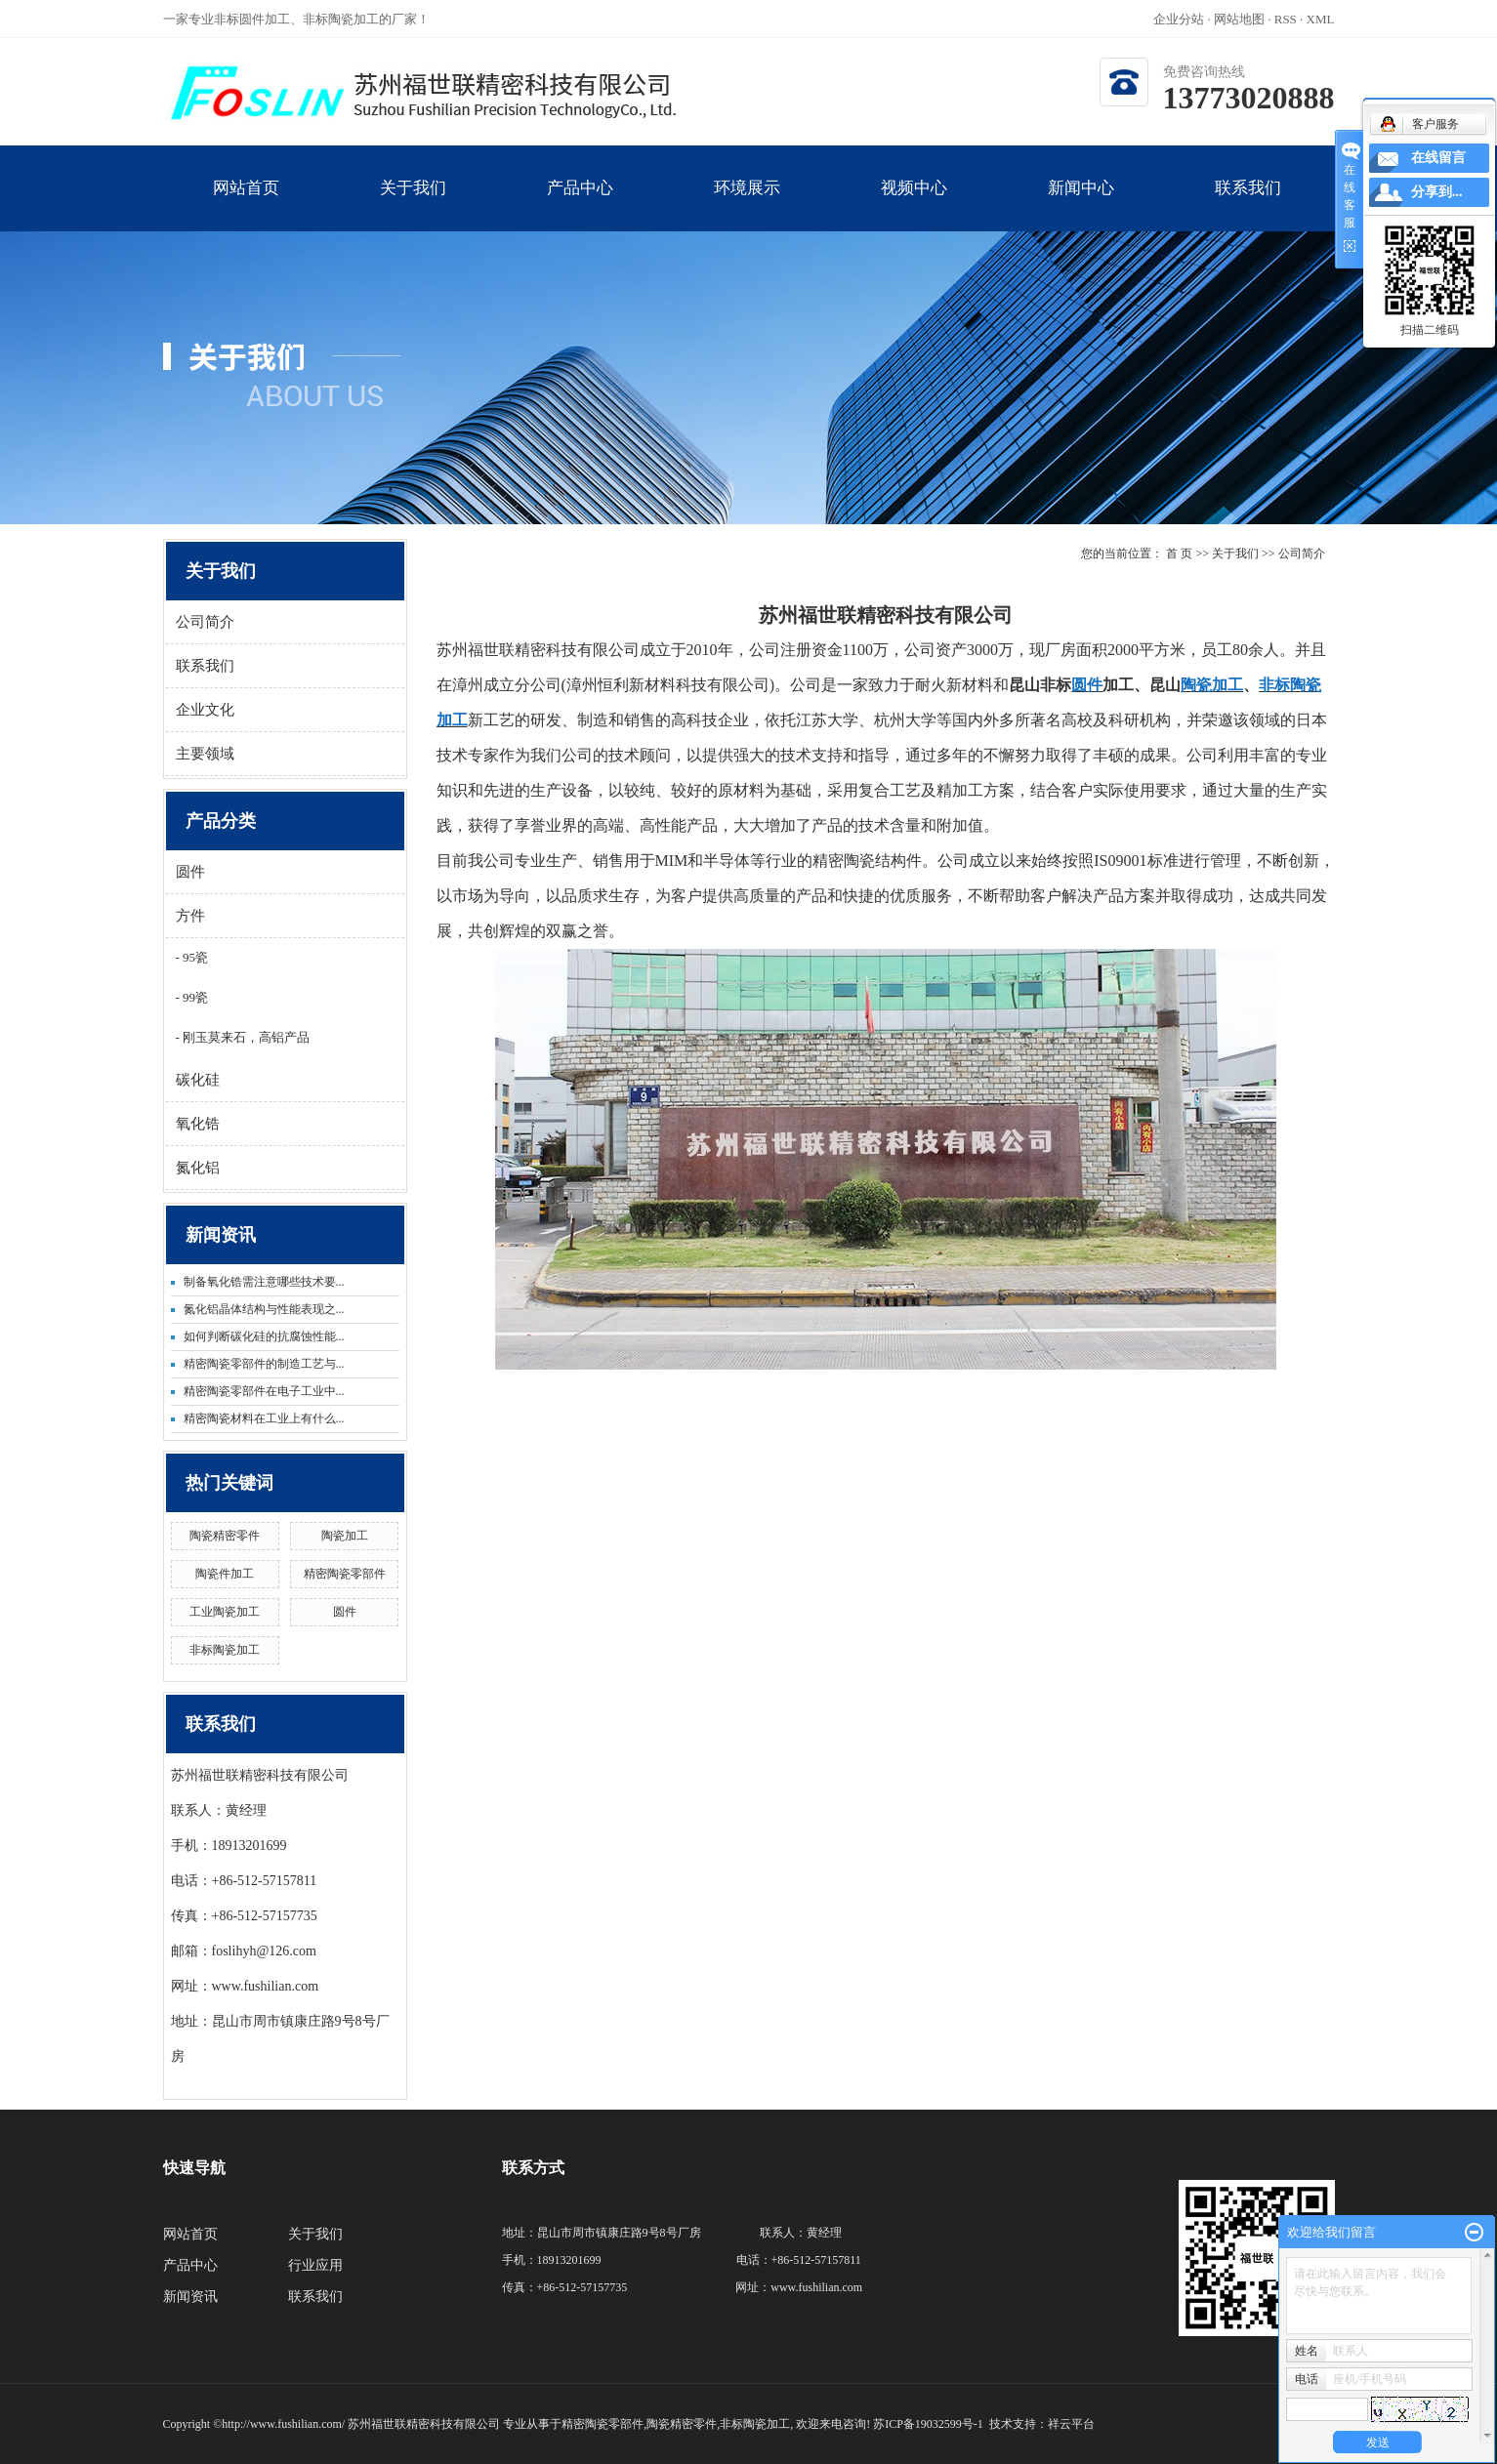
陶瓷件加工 (224, 1574)
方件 (190, 916)
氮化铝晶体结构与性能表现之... (264, 1309)
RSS (1285, 19)
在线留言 (1438, 157)
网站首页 (246, 205)
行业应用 (315, 2265)
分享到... (1437, 192)
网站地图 (1241, 19)
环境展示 (747, 205)
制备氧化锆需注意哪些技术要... (264, 1282)
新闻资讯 (190, 2296)
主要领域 (205, 753)
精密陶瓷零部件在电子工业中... (264, 1391)
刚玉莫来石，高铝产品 (245, 1037)
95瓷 (194, 957)
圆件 (190, 872)
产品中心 (580, 205)
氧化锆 (198, 1123)
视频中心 (914, 205)
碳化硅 (198, 1080)
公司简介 (205, 622)
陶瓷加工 (344, 1535)
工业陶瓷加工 (224, 1612)
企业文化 (205, 710)
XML (1321, 19)
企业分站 (1178, 19)
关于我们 (413, 205)
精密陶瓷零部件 (345, 1574)
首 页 (1179, 553)
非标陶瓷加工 (224, 1650)
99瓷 (194, 997)
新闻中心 (1081, 205)
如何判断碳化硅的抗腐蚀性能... (264, 1336)
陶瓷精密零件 (224, 1535)
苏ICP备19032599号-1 (928, 2424)
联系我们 (1248, 205)
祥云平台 (1071, 2424)
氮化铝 (198, 1167)
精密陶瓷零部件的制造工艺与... (264, 1364)
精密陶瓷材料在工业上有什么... (264, 1418)
